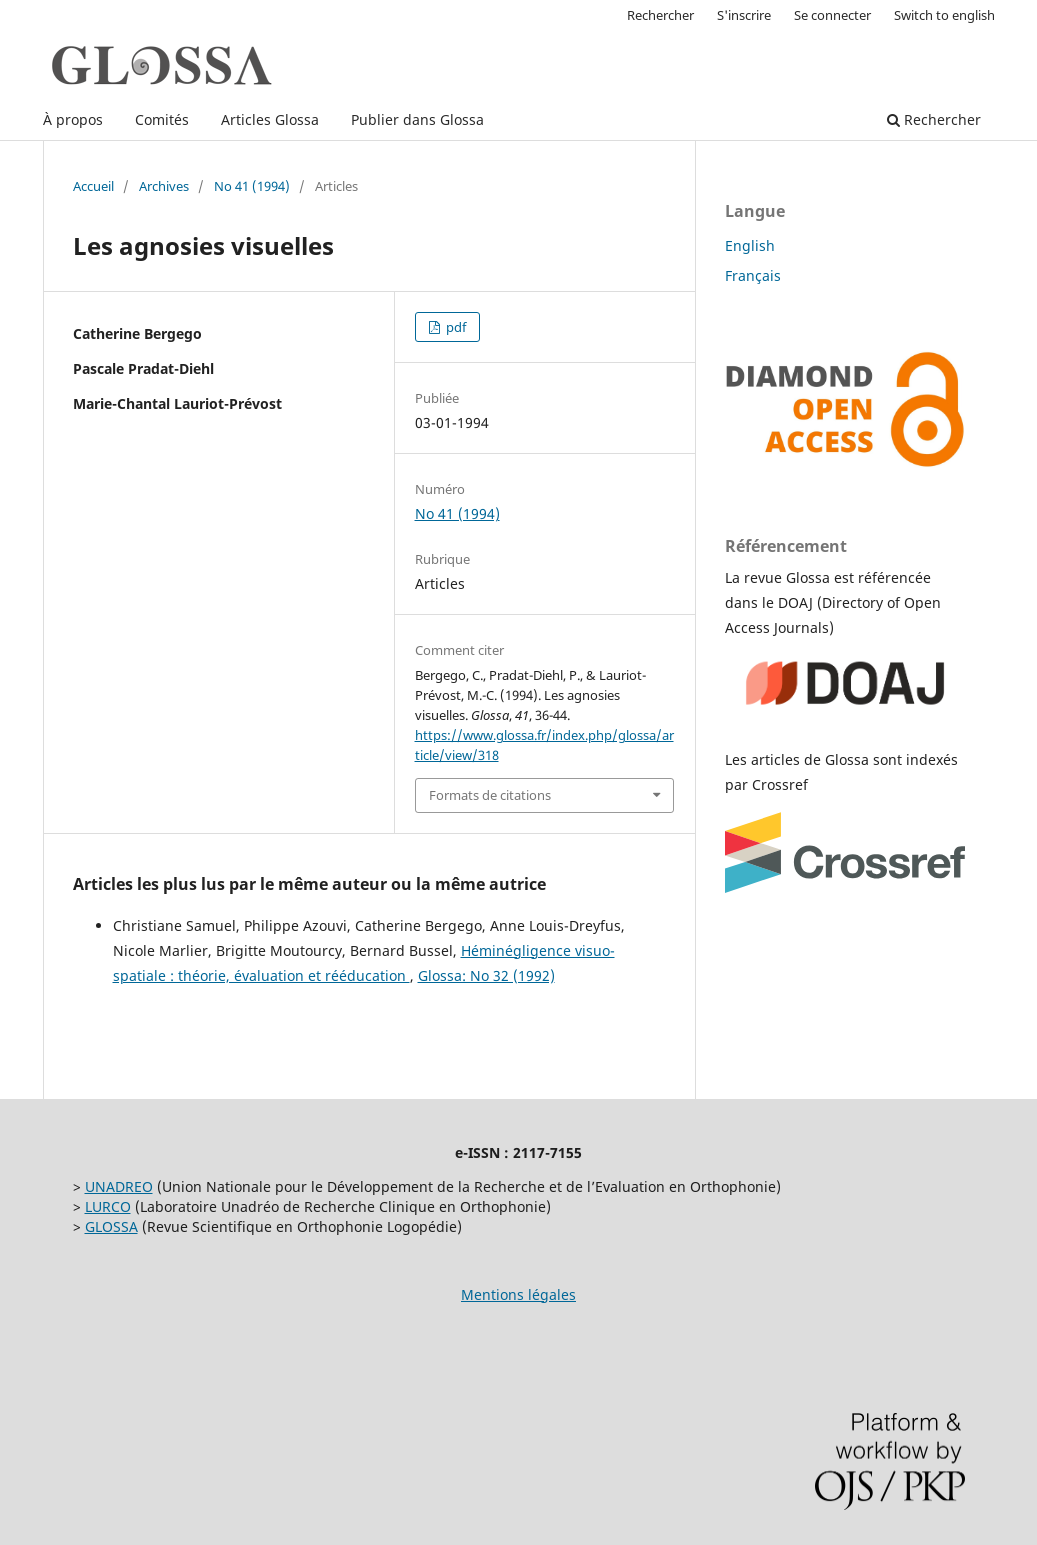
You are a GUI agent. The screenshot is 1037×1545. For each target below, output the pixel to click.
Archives (164, 186)
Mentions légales (518, 1294)
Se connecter (832, 15)
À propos (73, 119)
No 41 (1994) (252, 186)
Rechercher (934, 119)
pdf (454, 327)
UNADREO (119, 1186)
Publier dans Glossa (417, 119)
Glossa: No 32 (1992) (486, 975)
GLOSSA (111, 1226)
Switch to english (944, 15)
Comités (162, 119)
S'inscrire (744, 15)
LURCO (108, 1206)
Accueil (93, 186)
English (750, 245)
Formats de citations (490, 795)
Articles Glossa (270, 119)
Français (753, 275)
